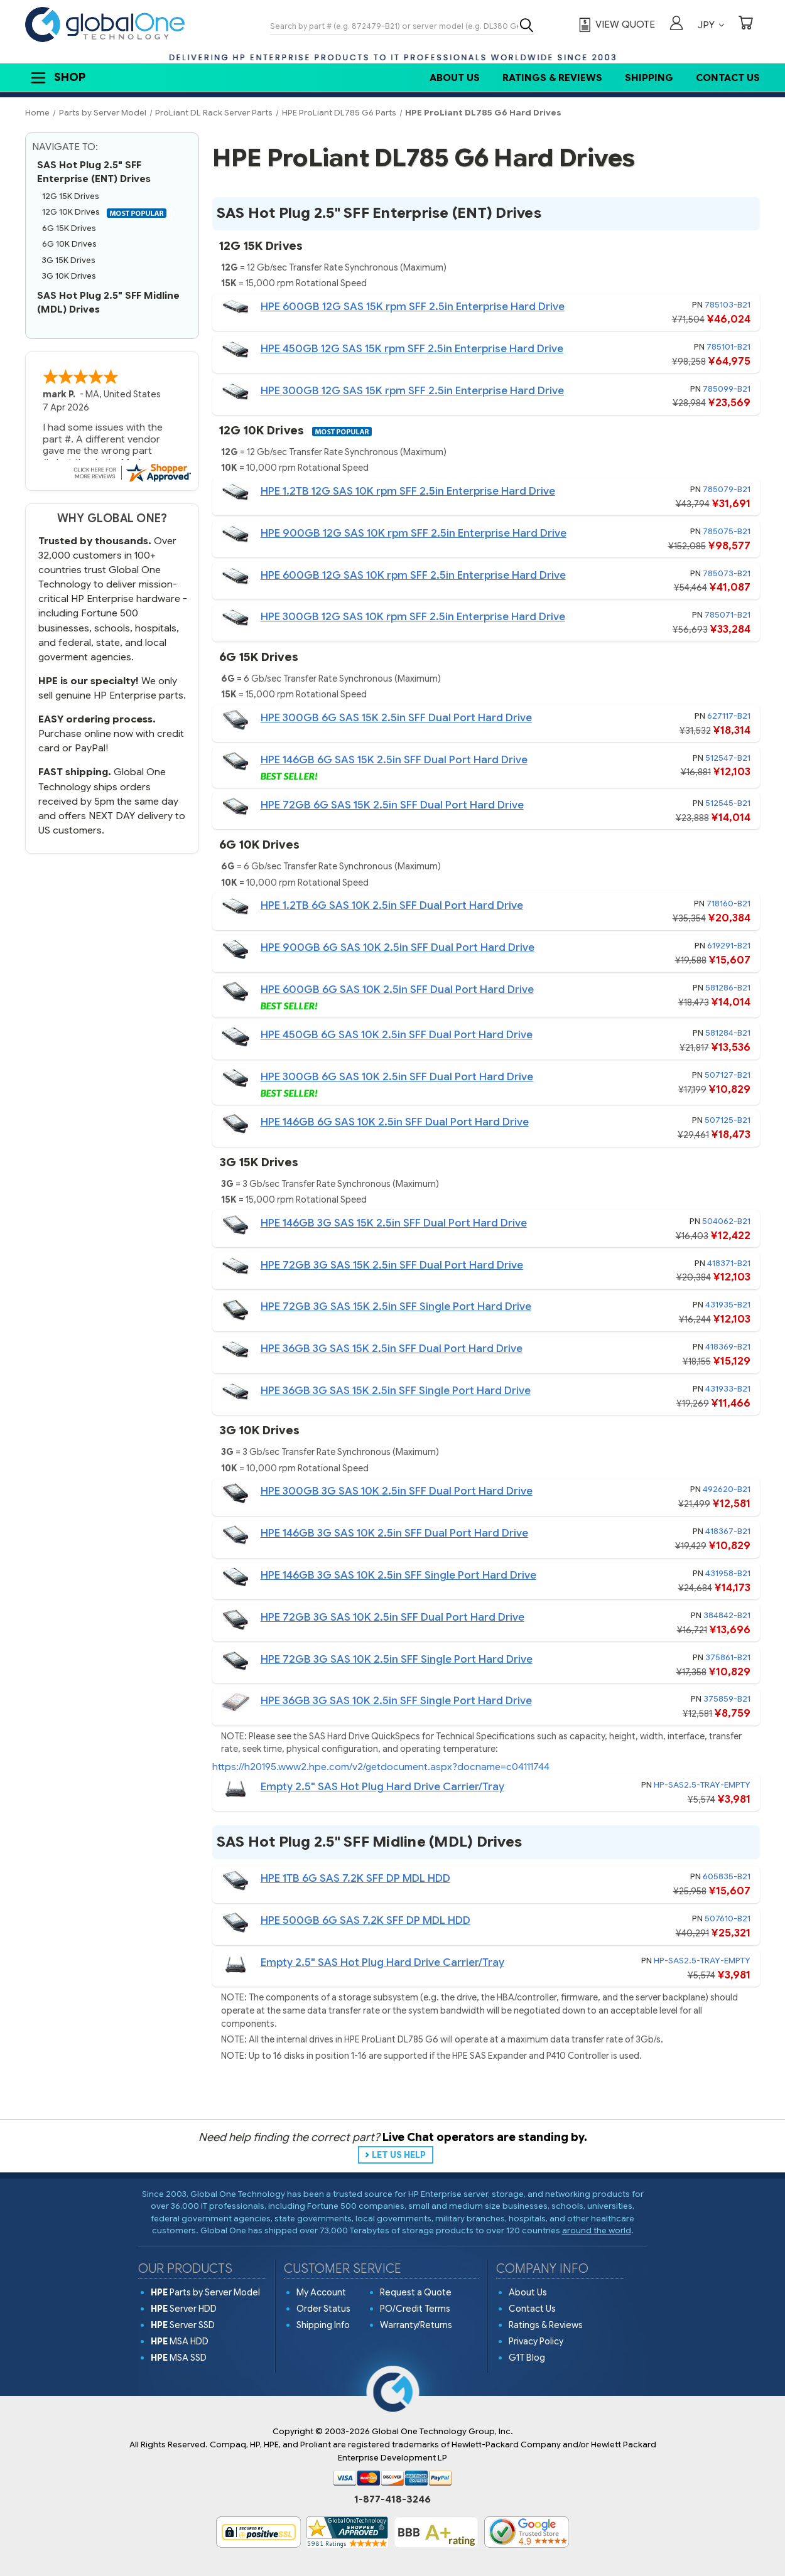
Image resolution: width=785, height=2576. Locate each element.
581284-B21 (727, 1033)
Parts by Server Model (205, 2292)
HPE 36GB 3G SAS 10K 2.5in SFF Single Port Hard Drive (396, 1700)
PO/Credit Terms (415, 2308)
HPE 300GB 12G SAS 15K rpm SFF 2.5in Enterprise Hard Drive (412, 390)
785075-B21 (726, 531)
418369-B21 (727, 1346)
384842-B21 (726, 1615)
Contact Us (728, 77)
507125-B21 (727, 1120)
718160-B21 (728, 903)
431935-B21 (727, 1304)
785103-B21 (727, 304)
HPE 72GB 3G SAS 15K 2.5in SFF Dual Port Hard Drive (392, 1265)
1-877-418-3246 (392, 2499)
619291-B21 (728, 945)
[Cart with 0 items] (745, 24)
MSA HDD (179, 2341)
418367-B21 (727, 1531)
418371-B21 (728, 1263)
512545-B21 (727, 803)
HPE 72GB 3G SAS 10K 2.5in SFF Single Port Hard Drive (397, 1659)
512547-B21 (727, 758)
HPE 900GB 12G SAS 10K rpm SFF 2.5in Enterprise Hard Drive (413, 533)
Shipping (649, 77)
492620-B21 (726, 1489)
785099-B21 (726, 389)
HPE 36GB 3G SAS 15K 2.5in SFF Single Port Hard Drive (396, 1390)
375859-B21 (726, 1698)
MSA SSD (179, 2357)
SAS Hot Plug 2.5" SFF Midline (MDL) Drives (108, 303)
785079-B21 (726, 489)
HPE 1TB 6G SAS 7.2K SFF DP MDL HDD (355, 1878)
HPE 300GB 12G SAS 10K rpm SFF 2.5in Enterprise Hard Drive (413, 616)
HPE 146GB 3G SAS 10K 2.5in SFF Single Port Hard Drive (398, 1575)
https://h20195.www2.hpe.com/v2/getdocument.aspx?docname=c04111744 (381, 1767)
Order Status (323, 2308)
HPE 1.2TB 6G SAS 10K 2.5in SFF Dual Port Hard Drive (392, 905)
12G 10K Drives (106, 212)
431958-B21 (727, 1573)
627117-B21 (728, 716)
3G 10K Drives (69, 276)
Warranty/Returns (416, 2325)
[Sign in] (676, 24)
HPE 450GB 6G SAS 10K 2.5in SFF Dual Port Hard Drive (397, 1034)
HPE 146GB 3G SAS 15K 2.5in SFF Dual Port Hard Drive (394, 1223)
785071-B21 (727, 614)
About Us (455, 77)
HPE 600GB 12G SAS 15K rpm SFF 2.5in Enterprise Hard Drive (413, 306)
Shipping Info (323, 2325)
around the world (596, 2230)
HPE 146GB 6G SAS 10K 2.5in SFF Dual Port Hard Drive (395, 1122)
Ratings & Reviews (552, 77)
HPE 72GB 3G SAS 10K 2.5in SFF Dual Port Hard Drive (392, 1617)
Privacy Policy (536, 2341)
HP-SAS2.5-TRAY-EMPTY (702, 1784)
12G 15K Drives (70, 196)
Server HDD (184, 2308)
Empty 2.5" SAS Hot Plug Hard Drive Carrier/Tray (382, 1786)
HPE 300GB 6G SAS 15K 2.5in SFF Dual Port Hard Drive (396, 717)
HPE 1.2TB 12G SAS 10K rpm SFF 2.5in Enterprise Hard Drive (408, 491)
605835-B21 (726, 1876)
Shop (57, 77)
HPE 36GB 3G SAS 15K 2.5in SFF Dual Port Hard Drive (391, 1348)
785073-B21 (726, 573)
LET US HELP (399, 2154)
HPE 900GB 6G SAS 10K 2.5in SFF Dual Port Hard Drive (397, 947)
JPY (711, 25)
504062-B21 (726, 1221)
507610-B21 (727, 1918)
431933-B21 (727, 1388)
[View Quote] (615, 24)
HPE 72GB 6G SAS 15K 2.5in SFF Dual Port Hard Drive (392, 805)
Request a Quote (416, 2292)
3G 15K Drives (68, 260)
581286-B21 (727, 987)
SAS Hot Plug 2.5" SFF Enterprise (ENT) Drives (94, 172)
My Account (321, 2292)
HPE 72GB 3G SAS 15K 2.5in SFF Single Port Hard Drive (396, 1306)
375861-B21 (727, 1657)
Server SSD (183, 2325)
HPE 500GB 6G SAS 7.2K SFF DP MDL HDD (365, 1920)
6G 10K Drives (69, 244)
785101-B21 (728, 346)
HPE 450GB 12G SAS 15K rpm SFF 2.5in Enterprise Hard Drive (412, 348)
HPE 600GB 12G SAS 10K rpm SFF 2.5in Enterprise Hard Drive (413, 575)
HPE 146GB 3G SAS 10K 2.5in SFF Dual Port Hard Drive (394, 1533)
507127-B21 (727, 1075)
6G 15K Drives (69, 228)
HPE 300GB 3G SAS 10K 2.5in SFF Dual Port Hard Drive (397, 1491)
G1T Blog (527, 2357)
